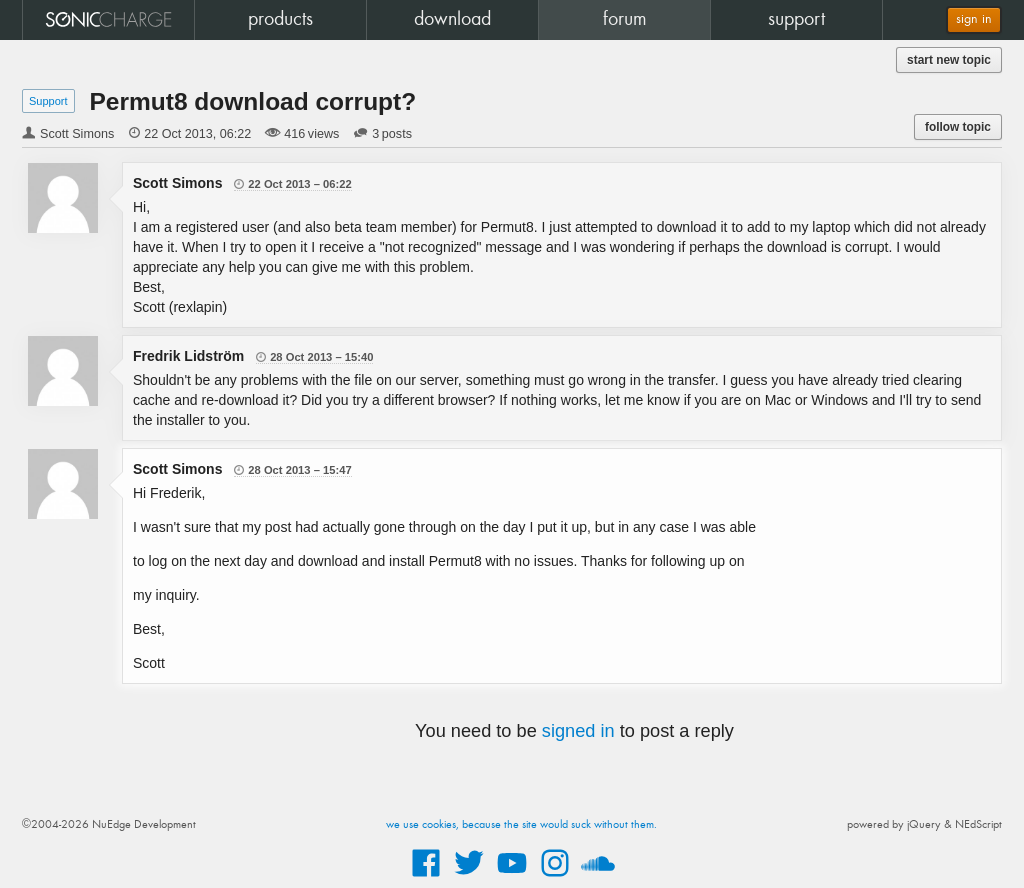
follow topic (958, 127)
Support (48, 101)
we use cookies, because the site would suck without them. (521, 825)
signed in (578, 731)
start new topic (949, 60)
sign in (974, 19)
